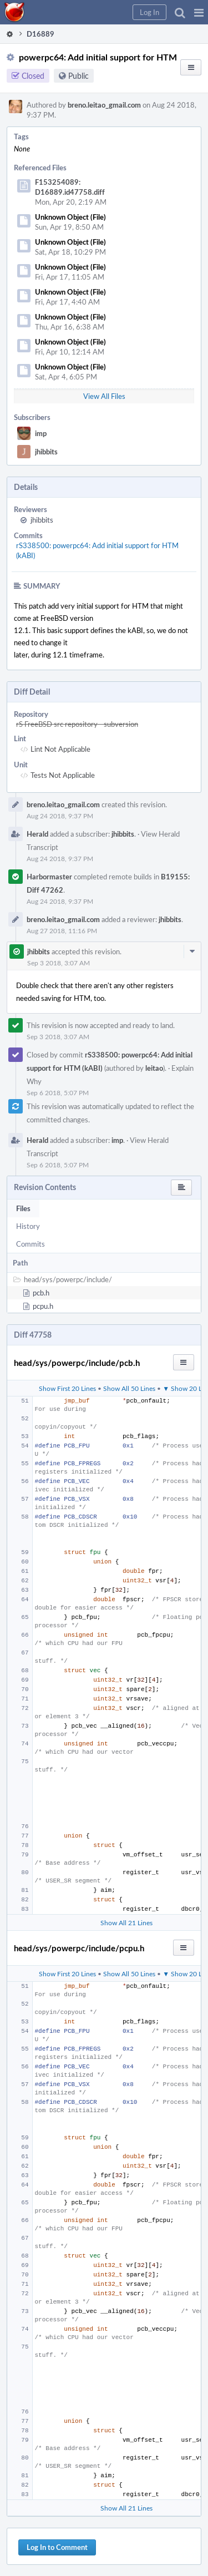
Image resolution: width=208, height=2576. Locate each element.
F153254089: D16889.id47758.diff (70, 187)
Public (78, 75)
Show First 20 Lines (67, 1388)
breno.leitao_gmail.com (104, 105)
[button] (199, 12)
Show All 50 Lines (129, 1388)
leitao (154, 1068)
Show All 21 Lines (126, 1922)
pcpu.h (43, 1306)
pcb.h (41, 1293)
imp (41, 433)
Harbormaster (49, 877)
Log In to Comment (57, 2547)
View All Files (104, 396)
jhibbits (46, 452)
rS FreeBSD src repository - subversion (77, 724)
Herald (37, 834)
